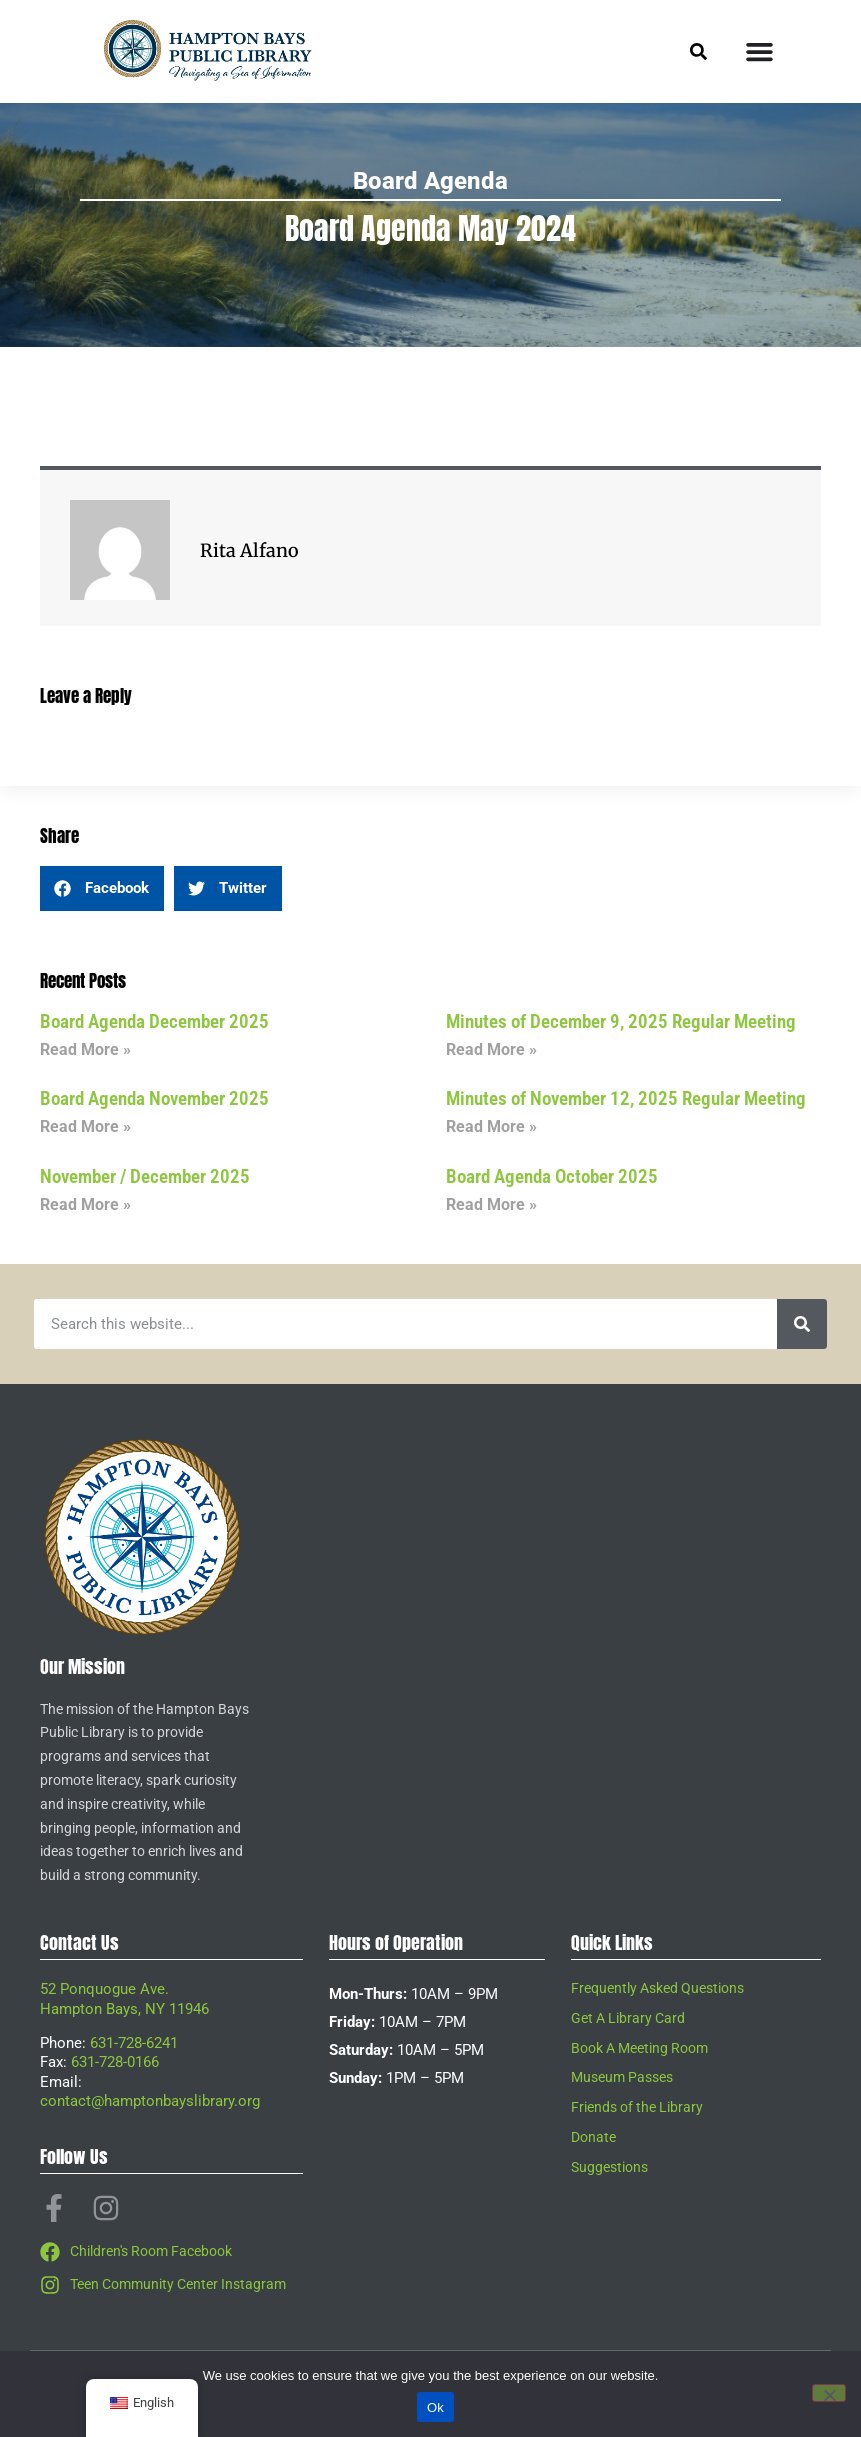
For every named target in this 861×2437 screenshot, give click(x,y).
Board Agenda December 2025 (154, 1021)
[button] (102, 888)
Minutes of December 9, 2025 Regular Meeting (621, 1021)
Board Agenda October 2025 (552, 1176)
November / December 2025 (145, 1176)
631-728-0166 (115, 2062)
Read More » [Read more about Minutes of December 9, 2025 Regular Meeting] (491, 1049)
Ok (435, 2407)
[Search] (802, 1324)
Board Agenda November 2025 (154, 1098)
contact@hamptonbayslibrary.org (150, 2101)
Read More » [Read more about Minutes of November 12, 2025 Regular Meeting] (491, 1126)
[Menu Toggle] (759, 51)
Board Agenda (430, 181)
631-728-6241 (134, 2043)
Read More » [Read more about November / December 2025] (85, 1204)
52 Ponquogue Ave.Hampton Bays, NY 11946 (124, 1999)
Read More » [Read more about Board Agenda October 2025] (491, 1204)
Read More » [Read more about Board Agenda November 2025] (85, 1126)
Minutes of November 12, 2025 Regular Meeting (626, 1098)
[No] (829, 2393)
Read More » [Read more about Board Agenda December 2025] (85, 1049)
